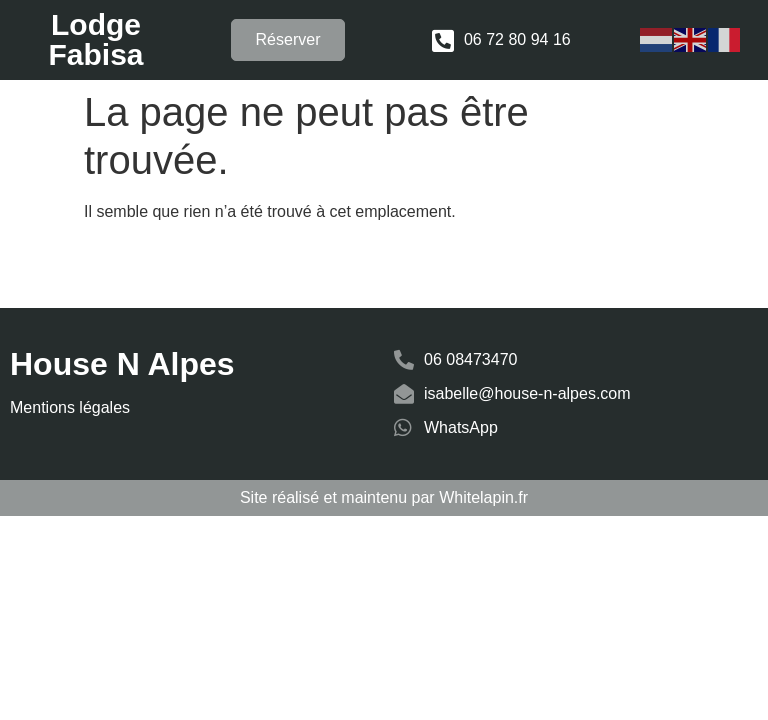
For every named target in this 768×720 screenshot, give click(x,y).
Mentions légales (70, 407)
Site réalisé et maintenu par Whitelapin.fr (384, 497)
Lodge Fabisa (95, 39)
